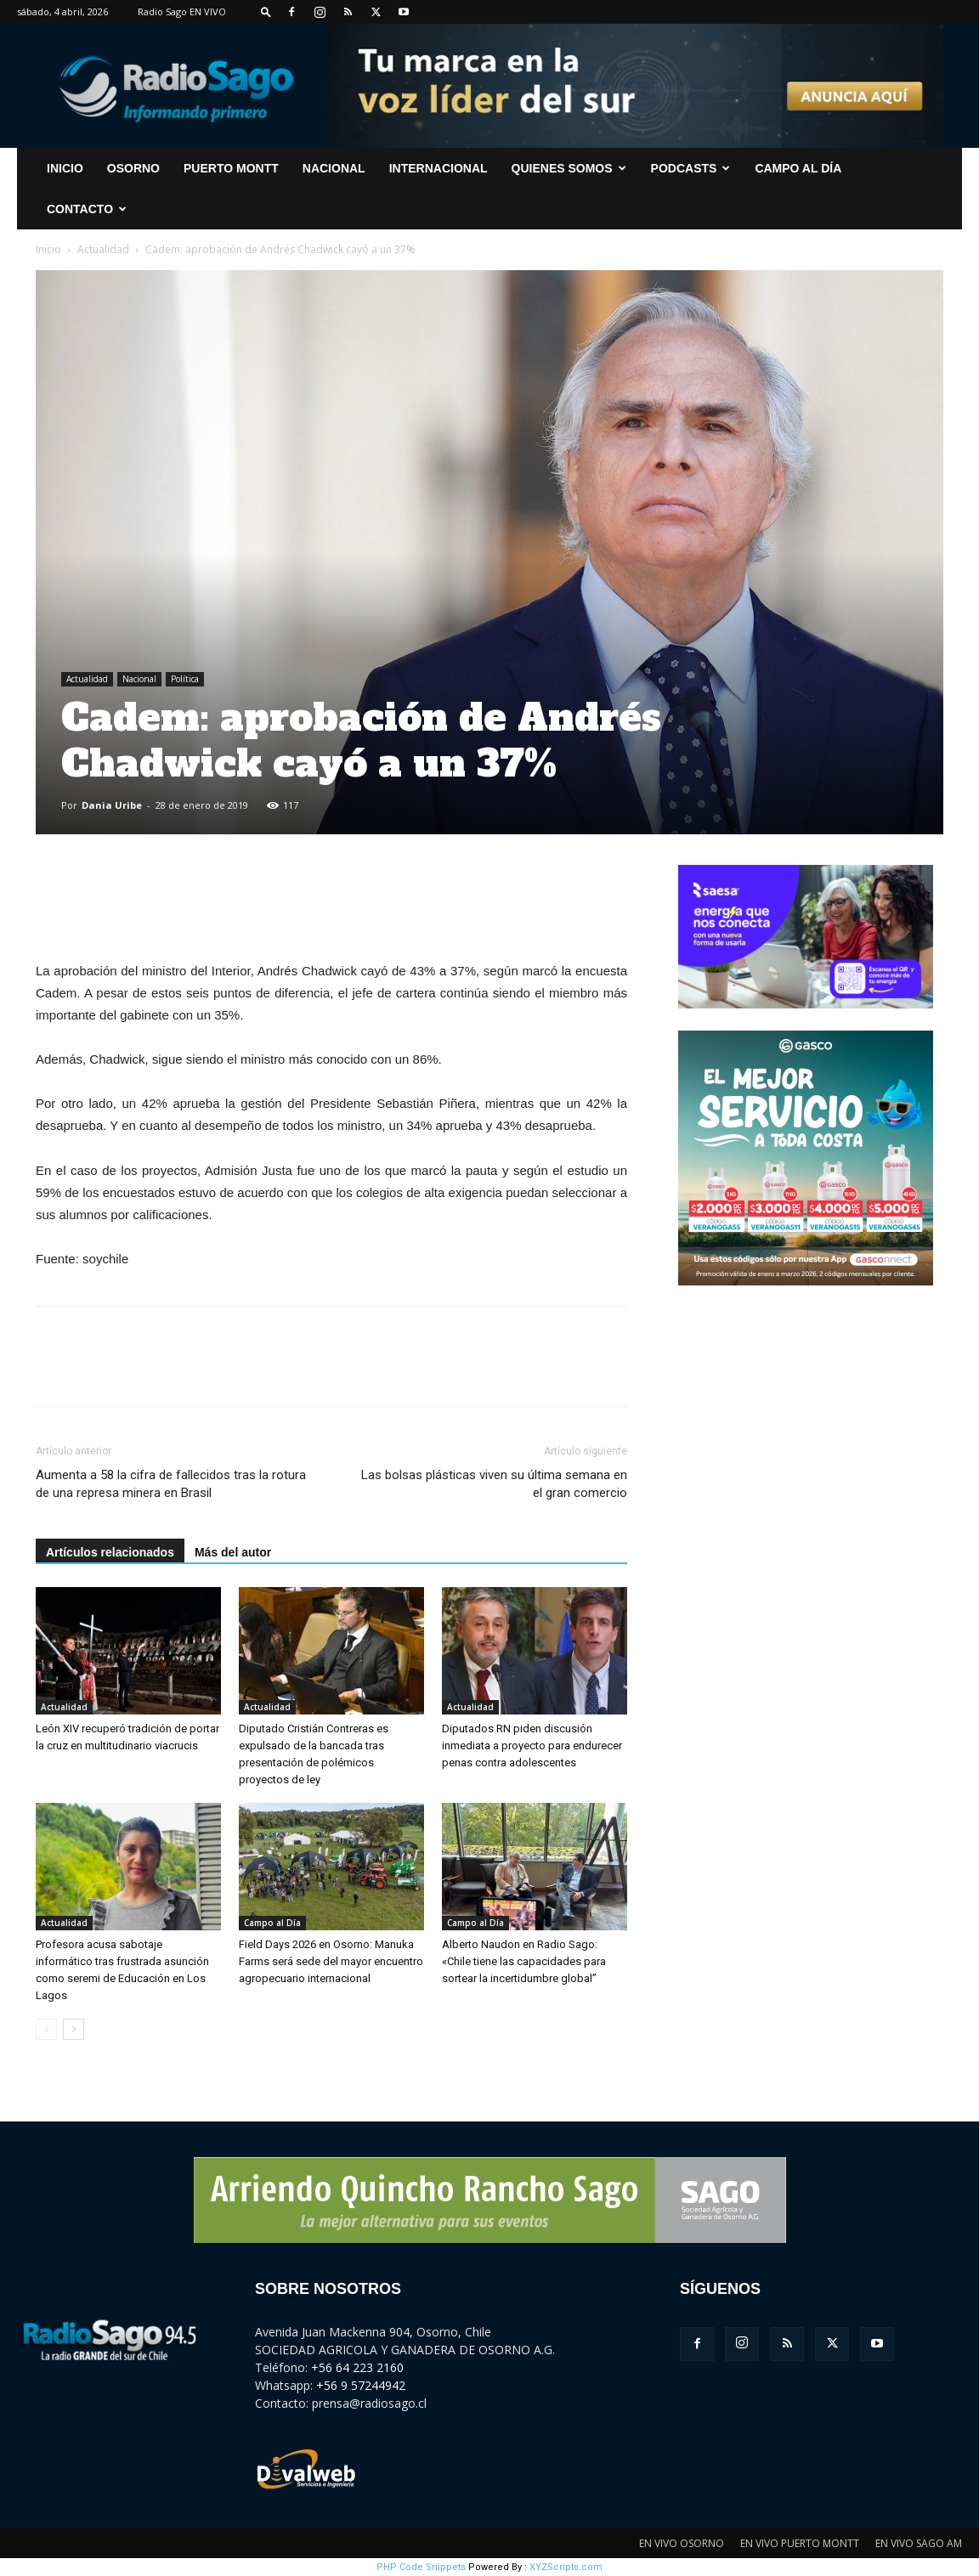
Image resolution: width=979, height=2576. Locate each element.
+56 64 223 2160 (357, 2367)
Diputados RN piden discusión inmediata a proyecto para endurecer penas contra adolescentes (532, 1745)
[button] (266, 11)
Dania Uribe (112, 805)
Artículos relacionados (110, 1552)
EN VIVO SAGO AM (918, 2543)
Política (185, 679)
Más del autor (233, 1552)
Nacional (334, 168)
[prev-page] (46, 2029)
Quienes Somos (569, 168)
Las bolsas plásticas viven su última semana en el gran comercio (494, 1483)
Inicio (48, 249)
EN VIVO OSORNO (681, 2543)
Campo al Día (798, 168)
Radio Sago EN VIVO (182, 11)
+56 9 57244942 (360, 2385)
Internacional (438, 168)
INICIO (65, 168)
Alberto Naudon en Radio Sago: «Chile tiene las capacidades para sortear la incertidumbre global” (524, 1961)
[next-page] (73, 2029)
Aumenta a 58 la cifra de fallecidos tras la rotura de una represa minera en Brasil (171, 1483)
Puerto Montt (231, 168)
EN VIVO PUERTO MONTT (799, 2543)
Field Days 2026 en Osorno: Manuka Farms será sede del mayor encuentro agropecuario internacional (331, 1961)
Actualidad (103, 249)
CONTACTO (87, 209)
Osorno (133, 168)
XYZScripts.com (566, 2567)
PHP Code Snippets (421, 2567)
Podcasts (691, 168)
